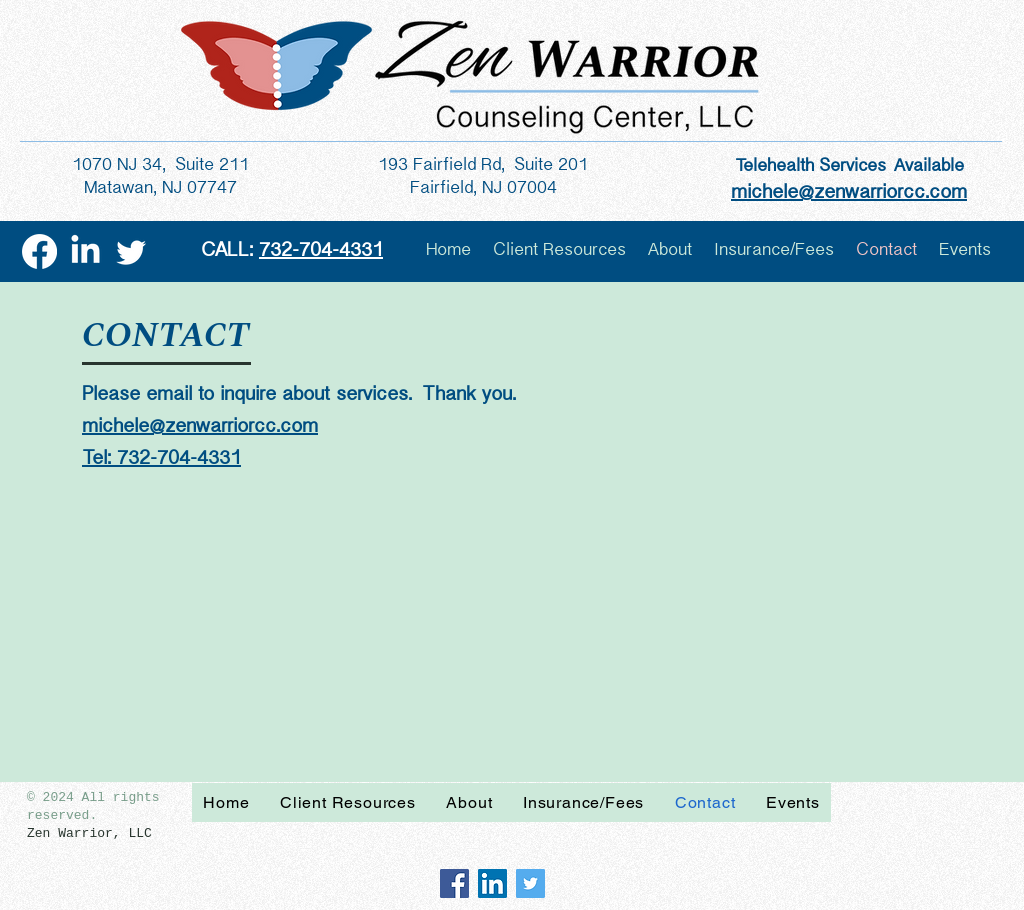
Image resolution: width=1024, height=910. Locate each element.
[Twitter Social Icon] (530, 883)
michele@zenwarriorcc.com (200, 426)
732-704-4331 (321, 250)
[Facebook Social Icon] (454, 883)
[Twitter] (131, 251)
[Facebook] (39, 251)
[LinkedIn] (85, 251)
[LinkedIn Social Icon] (492, 883)
